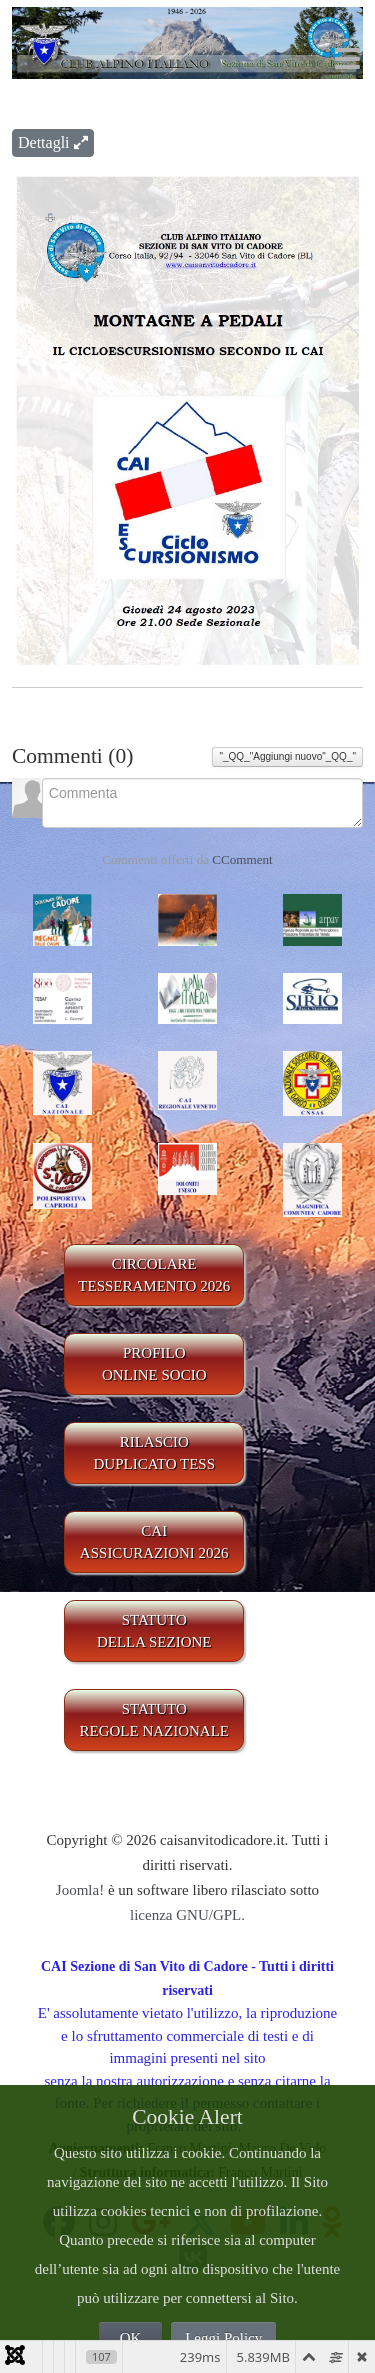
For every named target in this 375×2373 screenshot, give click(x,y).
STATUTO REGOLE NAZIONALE (154, 1720)
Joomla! (80, 1890)
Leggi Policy (223, 2338)
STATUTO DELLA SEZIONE (154, 1631)
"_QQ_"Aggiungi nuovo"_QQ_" (287, 756)
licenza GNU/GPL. (187, 1915)
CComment (242, 859)
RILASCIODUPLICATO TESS (154, 1453)
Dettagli (53, 142)
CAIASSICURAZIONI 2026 (154, 1542)
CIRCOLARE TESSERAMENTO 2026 (154, 1275)
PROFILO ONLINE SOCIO (154, 1364)
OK (131, 2338)
